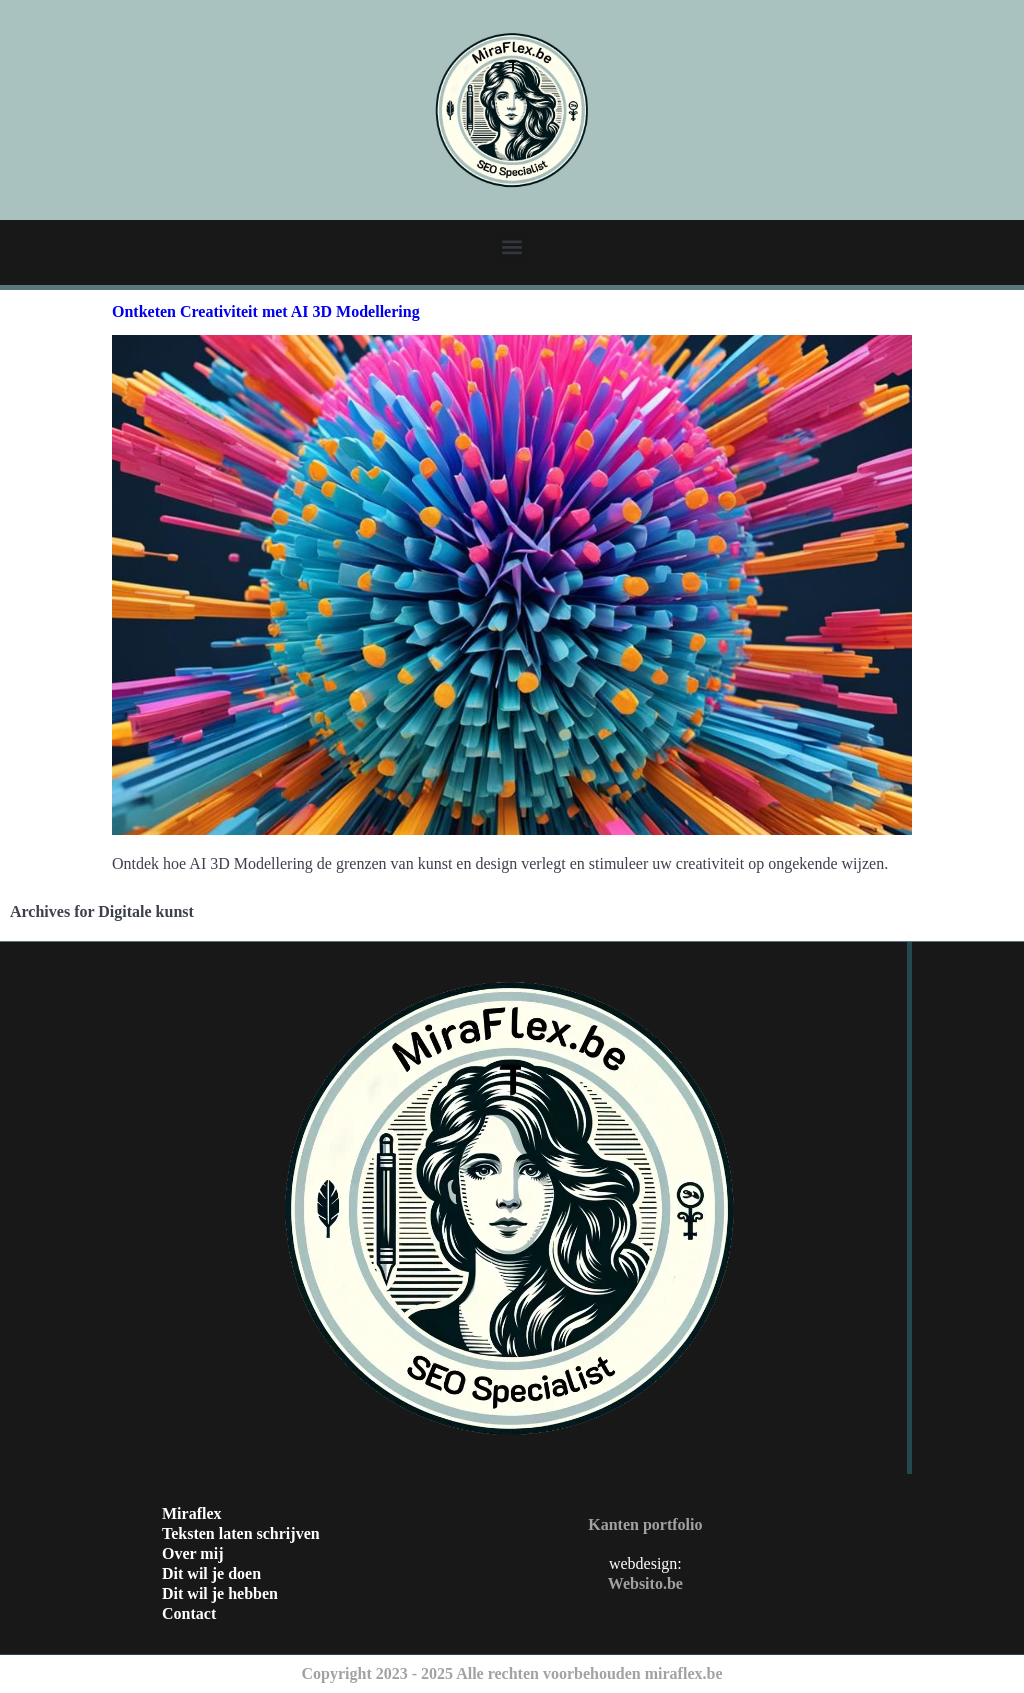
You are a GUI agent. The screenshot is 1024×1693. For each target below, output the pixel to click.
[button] (512, 246)
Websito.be (645, 1583)
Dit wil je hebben (220, 1593)
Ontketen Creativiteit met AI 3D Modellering (266, 311)
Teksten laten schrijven (241, 1533)
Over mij (192, 1553)
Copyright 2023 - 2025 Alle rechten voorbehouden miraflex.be (511, 1673)
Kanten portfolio (645, 1524)
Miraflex (192, 1513)
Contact (189, 1613)
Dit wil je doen (211, 1573)
